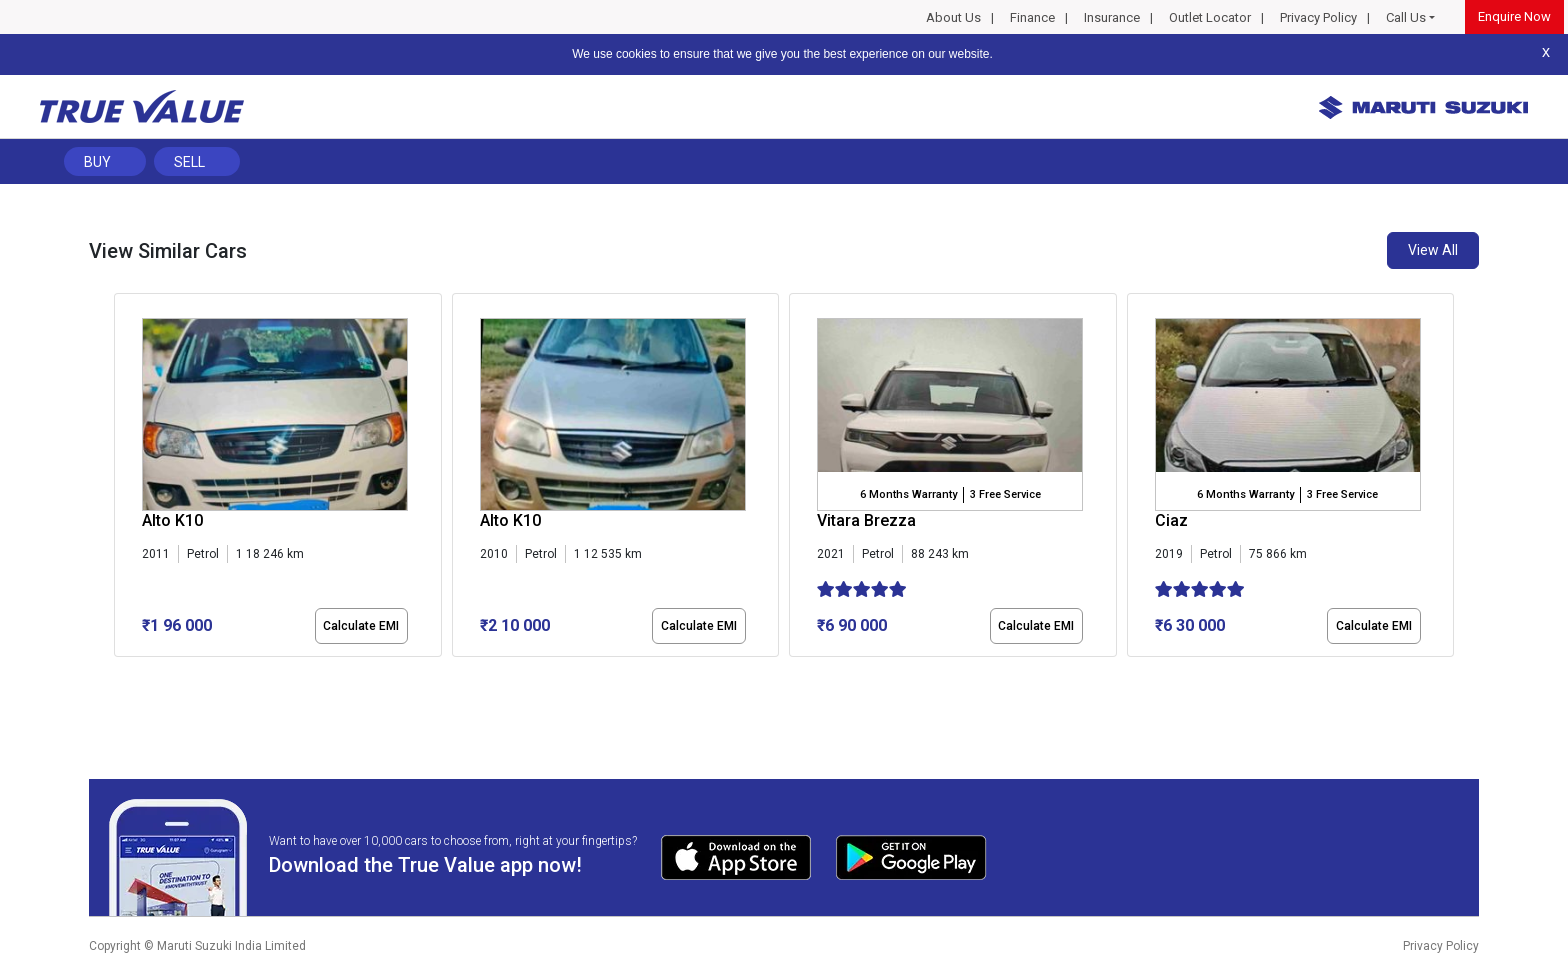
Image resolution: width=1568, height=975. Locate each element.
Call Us (1406, 17)
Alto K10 (172, 520)
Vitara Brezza (866, 520)
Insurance (1112, 17)
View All (1433, 250)
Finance (1032, 17)
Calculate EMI (361, 626)
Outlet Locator (1210, 17)
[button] (120, 674)
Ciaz (1171, 520)
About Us (953, 17)
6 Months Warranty (908, 494)
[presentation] (124, 479)
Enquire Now (1514, 16)
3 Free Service (1005, 494)
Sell (189, 162)
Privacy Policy (1318, 17)
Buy (97, 162)
